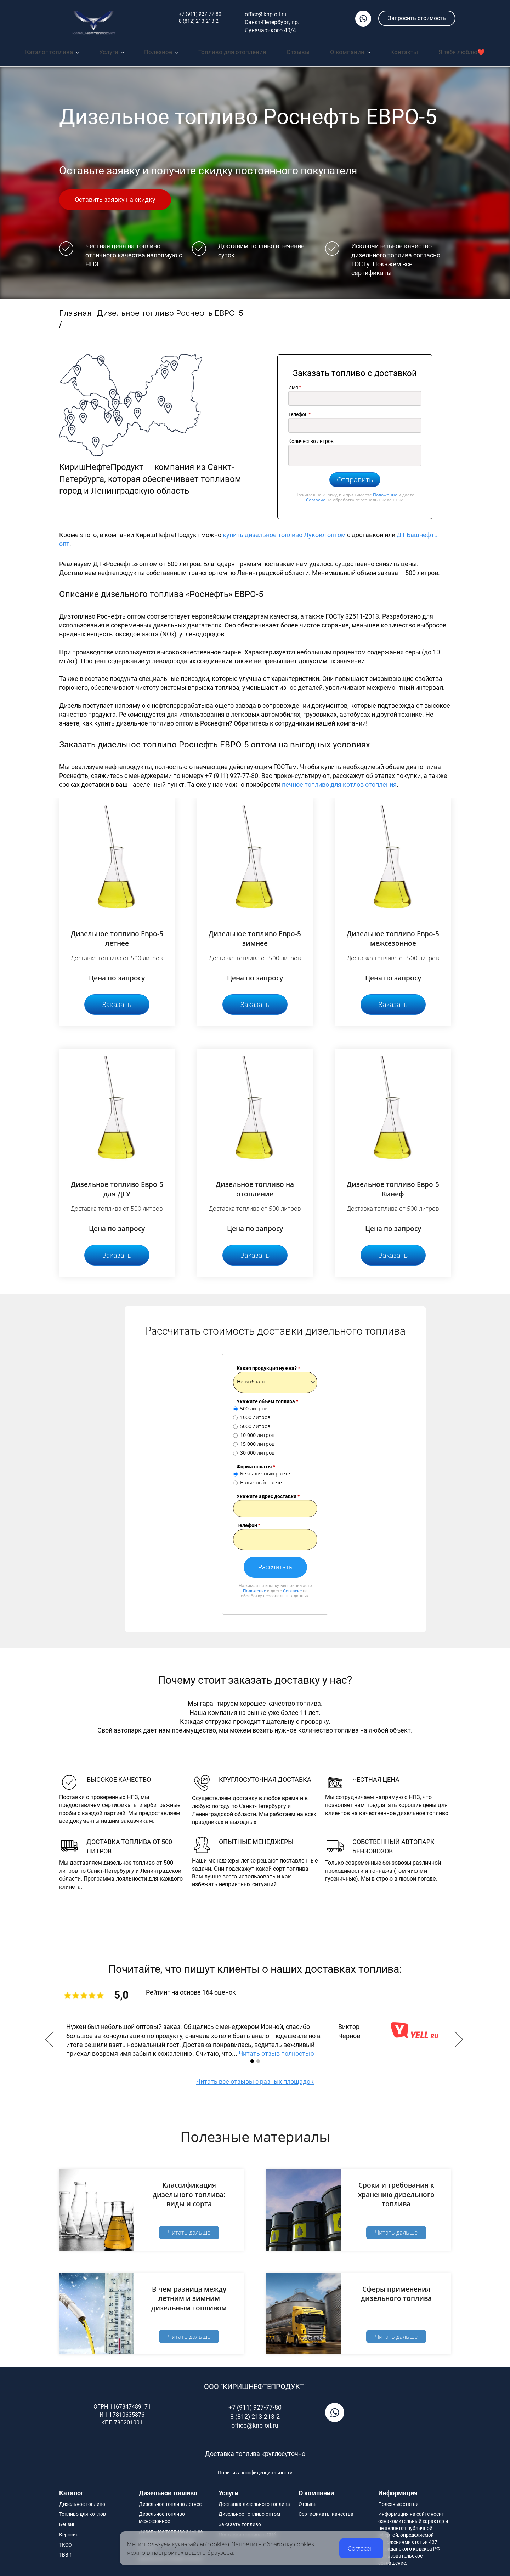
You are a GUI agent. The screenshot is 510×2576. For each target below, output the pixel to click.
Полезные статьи (398, 2500)
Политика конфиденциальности (255, 2469)
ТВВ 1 (65, 2551)
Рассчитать (275, 1564)
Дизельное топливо (82, 2500)
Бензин (67, 2521)
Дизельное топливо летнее (170, 2500)
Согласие (315, 497)
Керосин (69, 2531)
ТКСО (65, 2541)
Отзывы (308, 2500)
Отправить (355, 476)
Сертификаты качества (326, 2511)
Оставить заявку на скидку (115, 196)
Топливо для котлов (82, 2511)
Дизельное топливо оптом (249, 2511)
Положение (385, 491)
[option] (255, 2037)
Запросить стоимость (417, 18)
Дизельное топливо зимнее (171, 2528)
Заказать (116, 1001)
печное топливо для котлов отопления (339, 781)
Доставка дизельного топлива (254, 2500)
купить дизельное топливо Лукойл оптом (285, 531)
